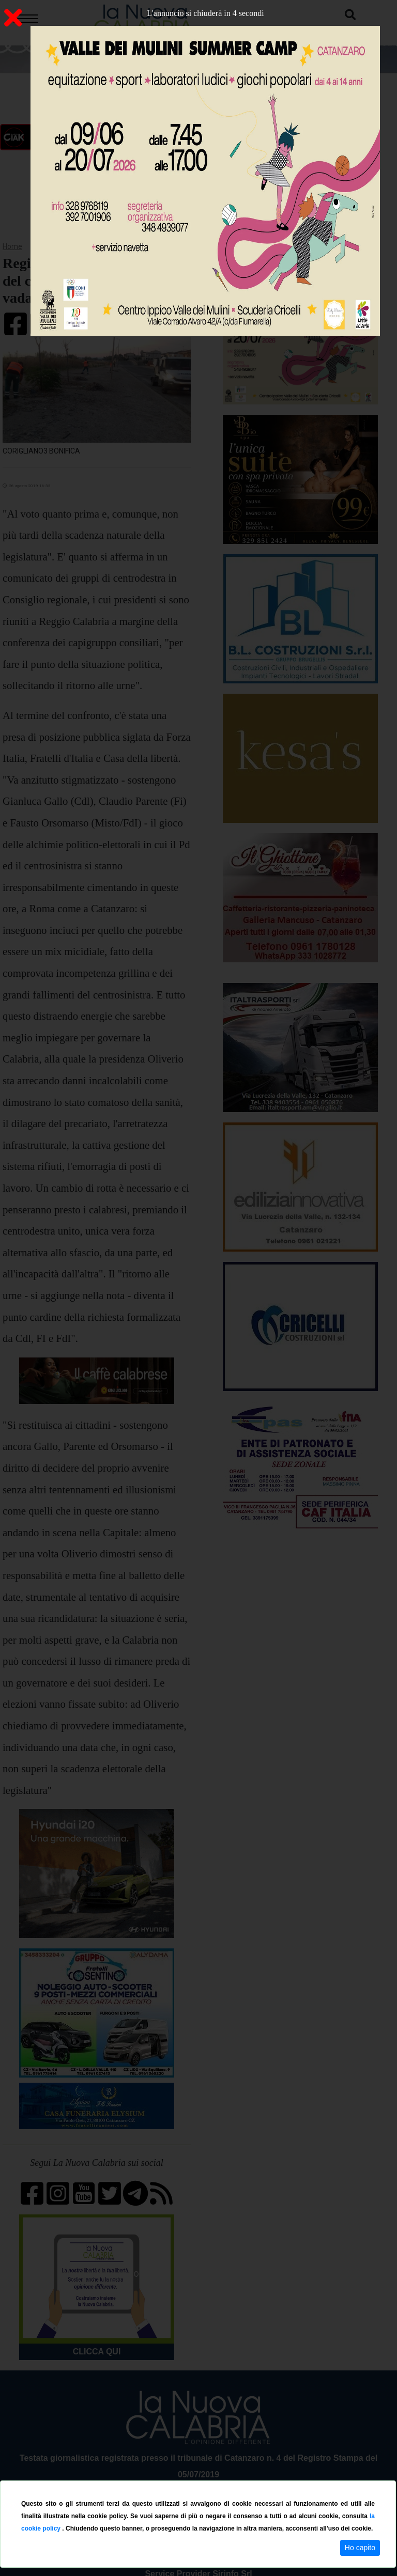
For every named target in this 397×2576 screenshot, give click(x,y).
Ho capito (360, 2547)
